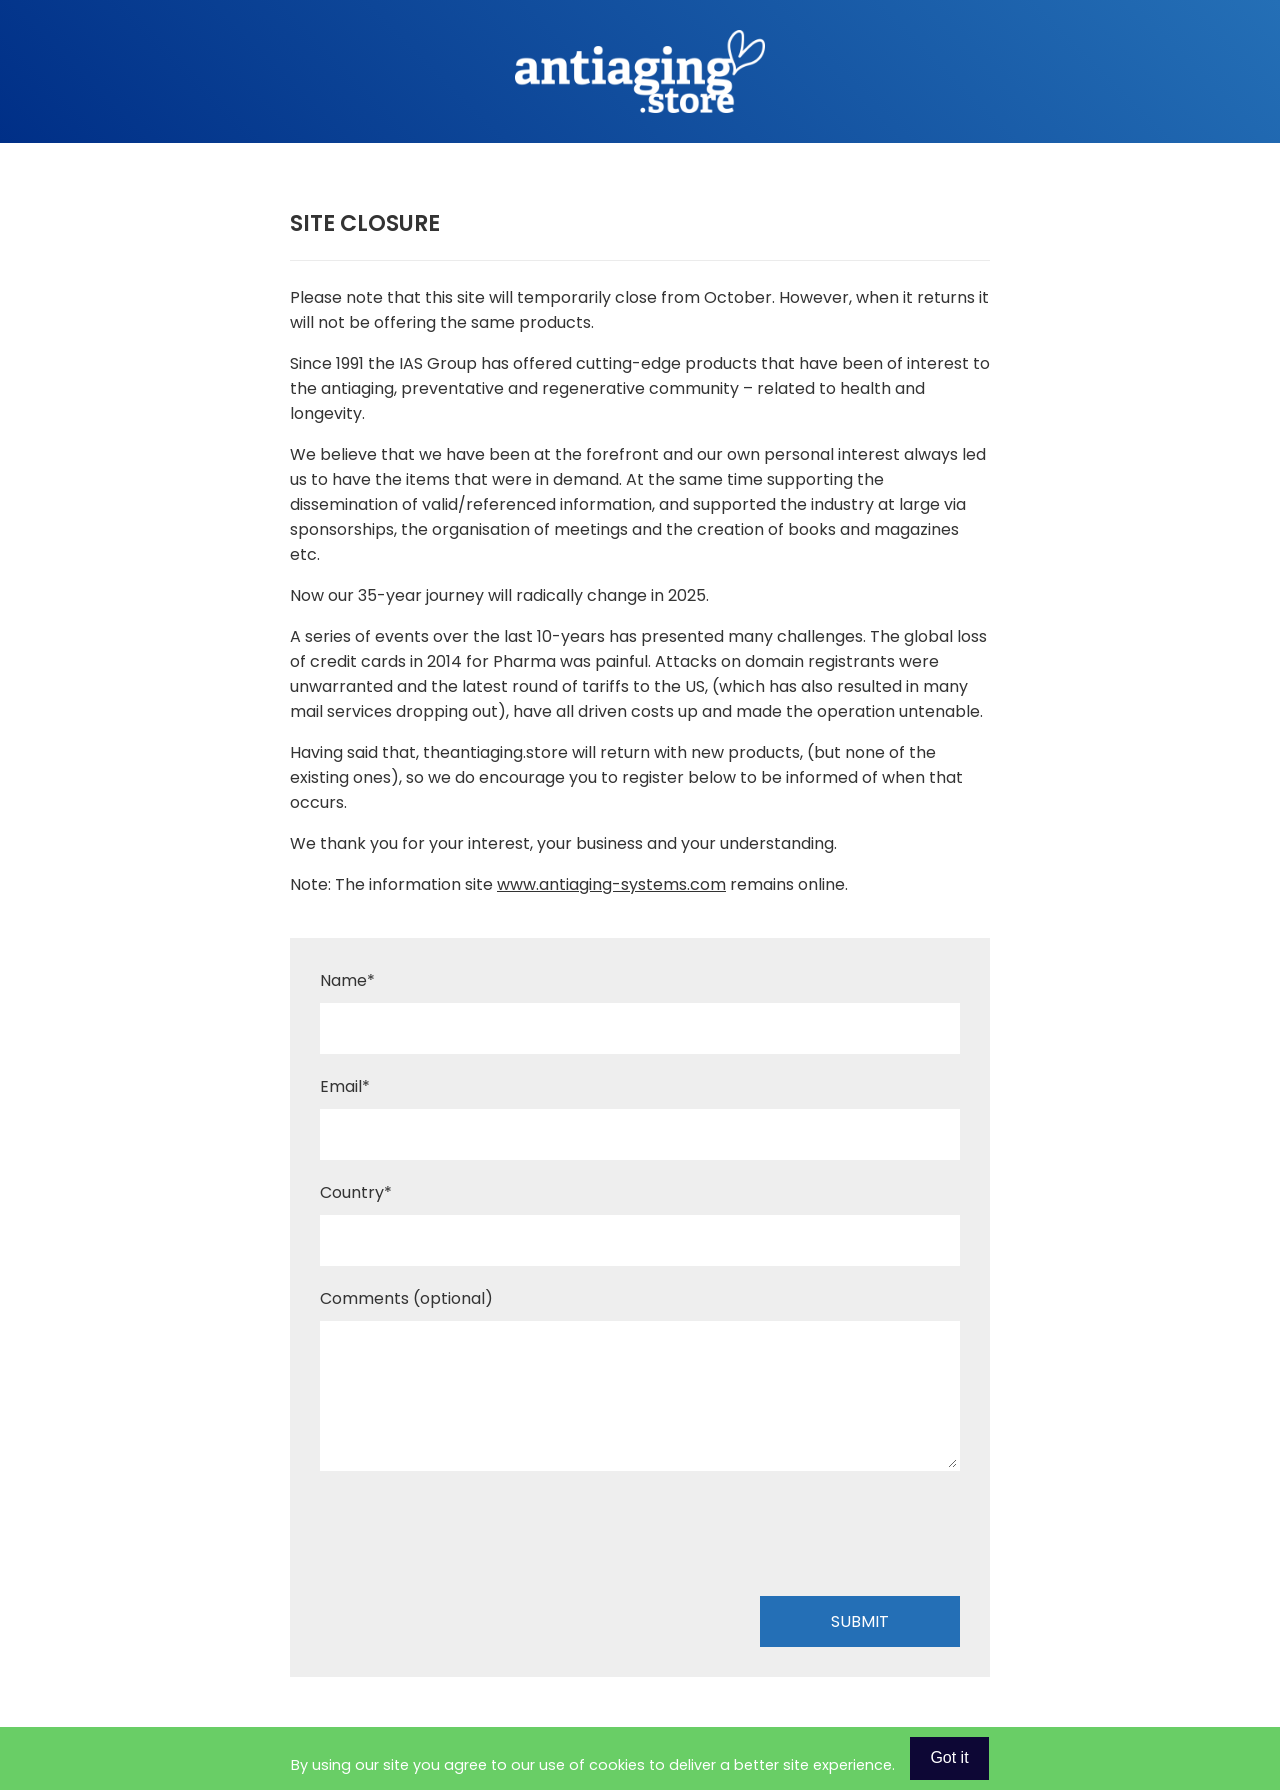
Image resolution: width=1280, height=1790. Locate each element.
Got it (949, 1757)
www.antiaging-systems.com (611, 884)
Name (347, 980)
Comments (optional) (406, 1298)
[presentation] (472, 1537)
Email (345, 1086)
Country (356, 1192)
